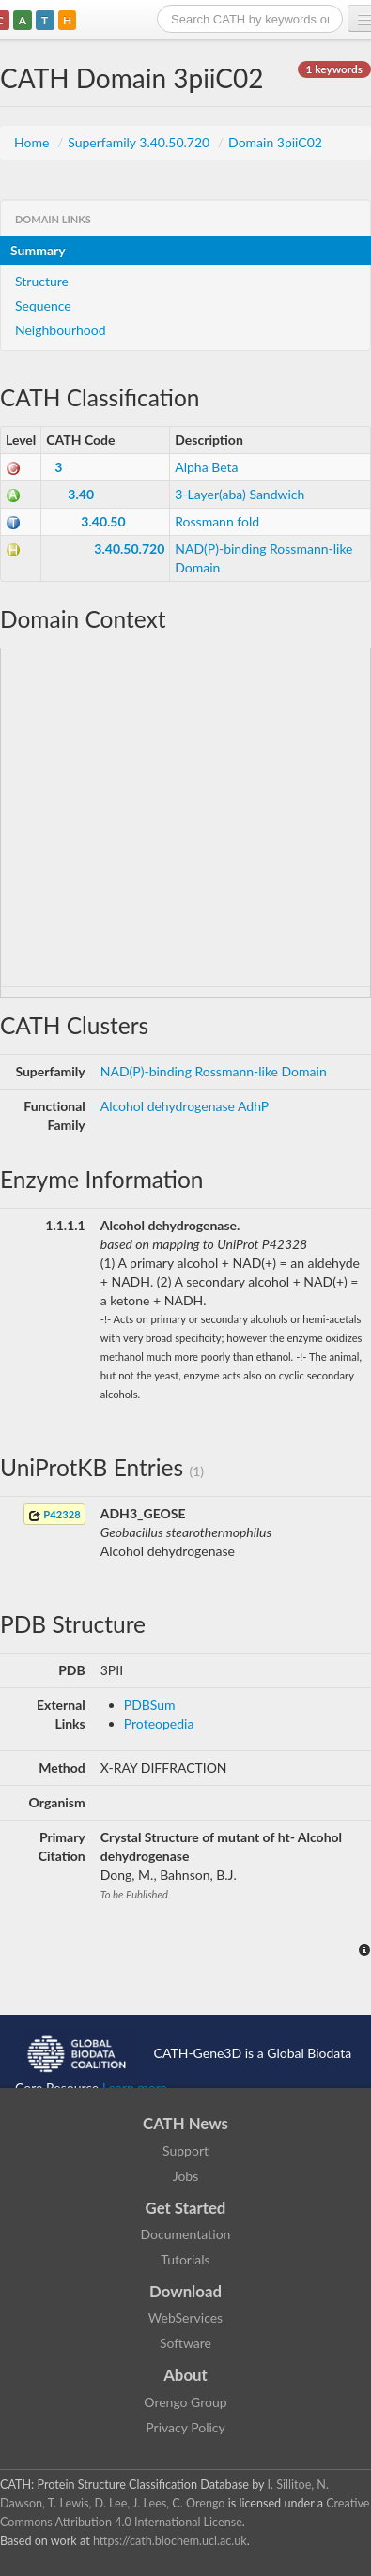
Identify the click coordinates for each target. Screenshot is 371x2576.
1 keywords (334, 69)
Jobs (186, 2176)
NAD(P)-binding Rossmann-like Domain (213, 1071)
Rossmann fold (217, 521)
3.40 (81, 494)
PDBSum (150, 1705)
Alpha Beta (206, 467)
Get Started (186, 2208)
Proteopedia (159, 1723)
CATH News (185, 2123)
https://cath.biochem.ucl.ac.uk (170, 2541)
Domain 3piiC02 (275, 142)
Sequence (43, 305)
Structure (42, 281)
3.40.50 (103, 521)
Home (33, 142)
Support (185, 2150)
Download (185, 2291)
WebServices (185, 2317)
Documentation (186, 2234)
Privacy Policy (185, 2427)
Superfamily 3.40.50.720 (140, 142)
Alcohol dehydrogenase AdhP (184, 1106)
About (185, 2375)
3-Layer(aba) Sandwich (239, 494)
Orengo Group (185, 2402)
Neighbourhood (60, 330)
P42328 (54, 1515)
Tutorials (185, 2259)
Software (185, 2343)
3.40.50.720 (129, 548)
